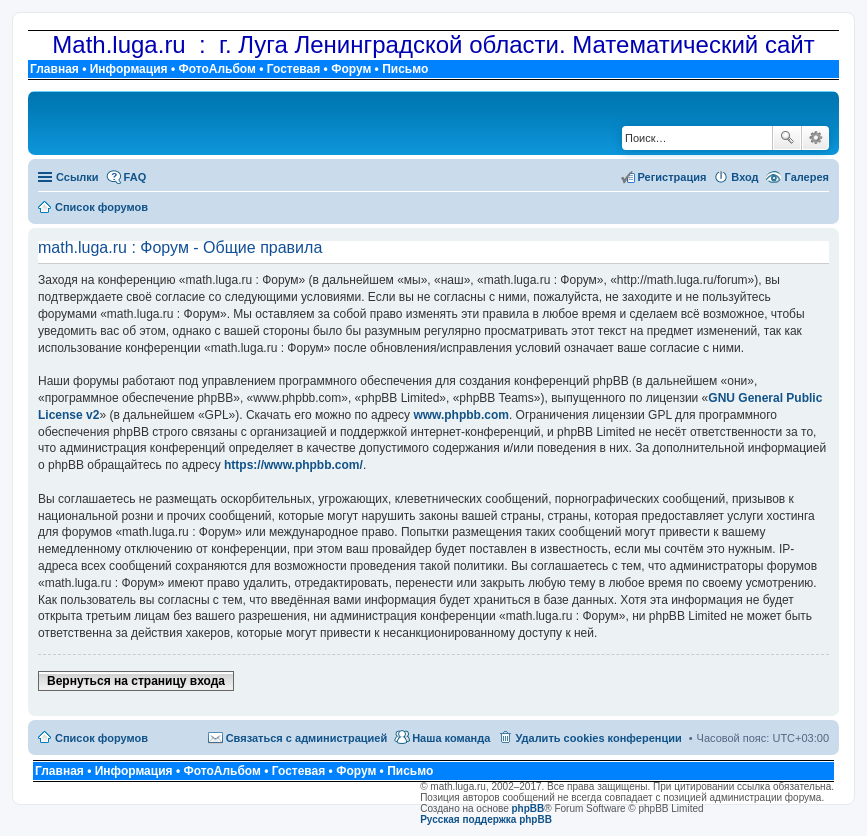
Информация (129, 69)
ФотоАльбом (216, 69)
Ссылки (77, 177)
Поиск (787, 138)
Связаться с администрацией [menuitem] (307, 738)
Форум (351, 69)
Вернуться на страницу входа (136, 681)
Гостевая (294, 69)
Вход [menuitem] (744, 177)
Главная (54, 69)
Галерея (807, 177)
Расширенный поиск (815, 138)
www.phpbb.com (461, 415)
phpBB (528, 808)
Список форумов (101, 738)
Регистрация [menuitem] (672, 177)
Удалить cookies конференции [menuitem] (598, 738)
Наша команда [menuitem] (451, 738)
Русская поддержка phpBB (486, 819)
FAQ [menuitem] (135, 177)
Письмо (405, 69)
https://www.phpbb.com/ (293, 465)
